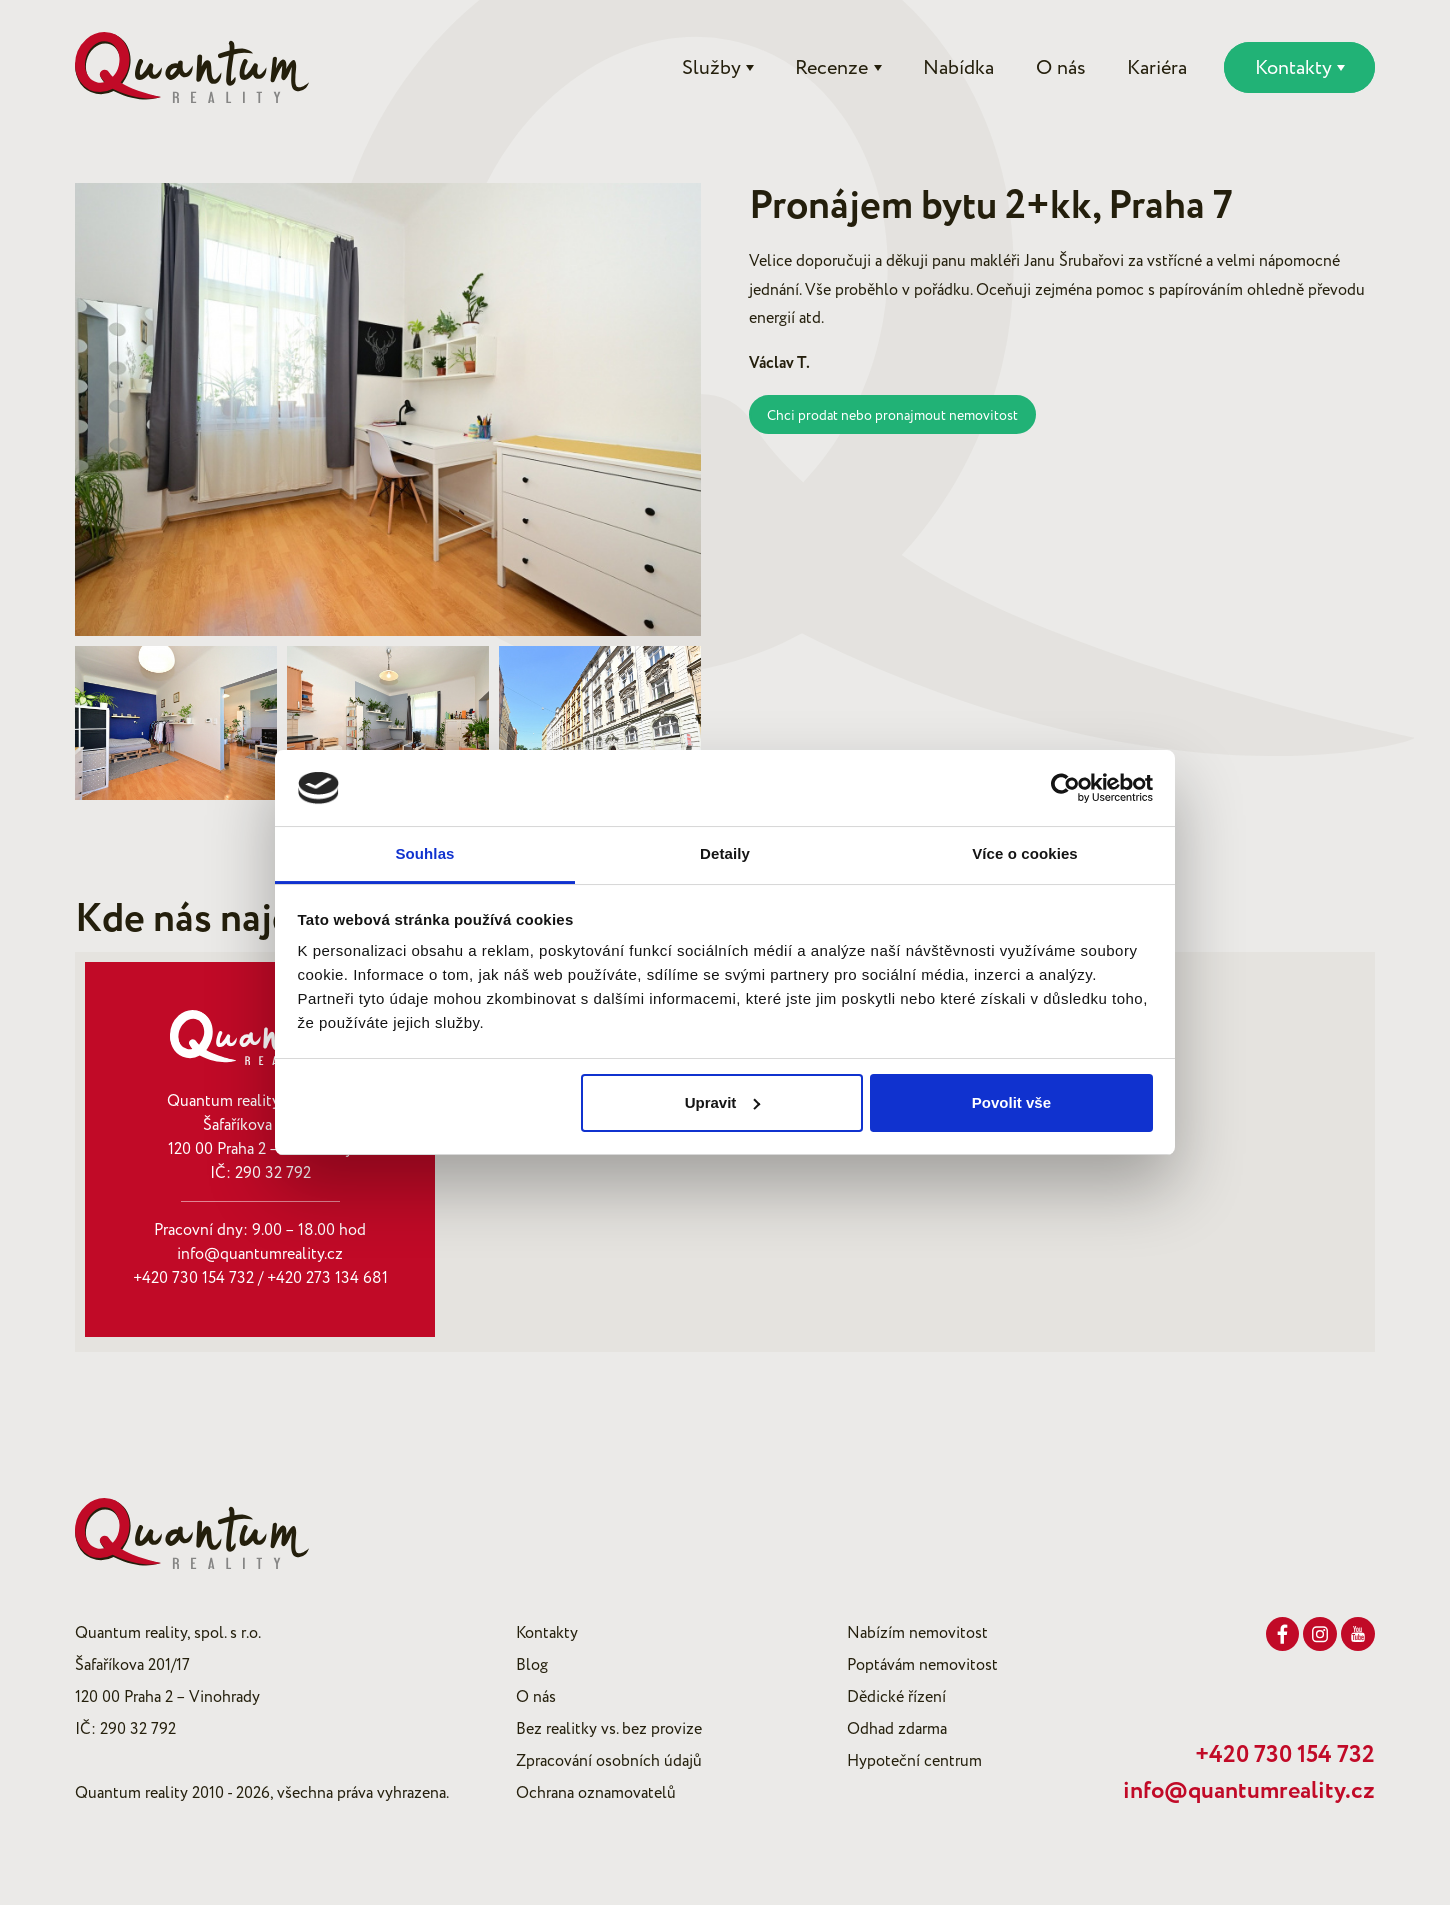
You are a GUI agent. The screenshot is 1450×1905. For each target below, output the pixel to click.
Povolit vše (1011, 1102)
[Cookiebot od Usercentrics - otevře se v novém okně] (1065, 788)
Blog (532, 1665)
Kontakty (547, 1633)
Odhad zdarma (897, 1729)
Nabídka (958, 68)
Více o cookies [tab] (1025, 853)
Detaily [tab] (725, 853)
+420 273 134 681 (327, 1278)
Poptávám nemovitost (922, 1665)
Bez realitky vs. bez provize (609, 1729)
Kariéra (1157, 68)
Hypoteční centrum (914, 1761)
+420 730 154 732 (193, 1278)
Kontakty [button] (1293, 68)
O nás (1061, 68)
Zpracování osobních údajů (609, 1761)
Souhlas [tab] (424, 853)
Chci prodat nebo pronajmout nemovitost (892, 415)
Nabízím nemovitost (917, 1633)
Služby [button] (711, 68)
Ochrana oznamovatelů (596, 1793)
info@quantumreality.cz (260, 1254)
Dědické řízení (896, 1697)
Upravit (723, 1102)
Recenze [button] (831, 68)
